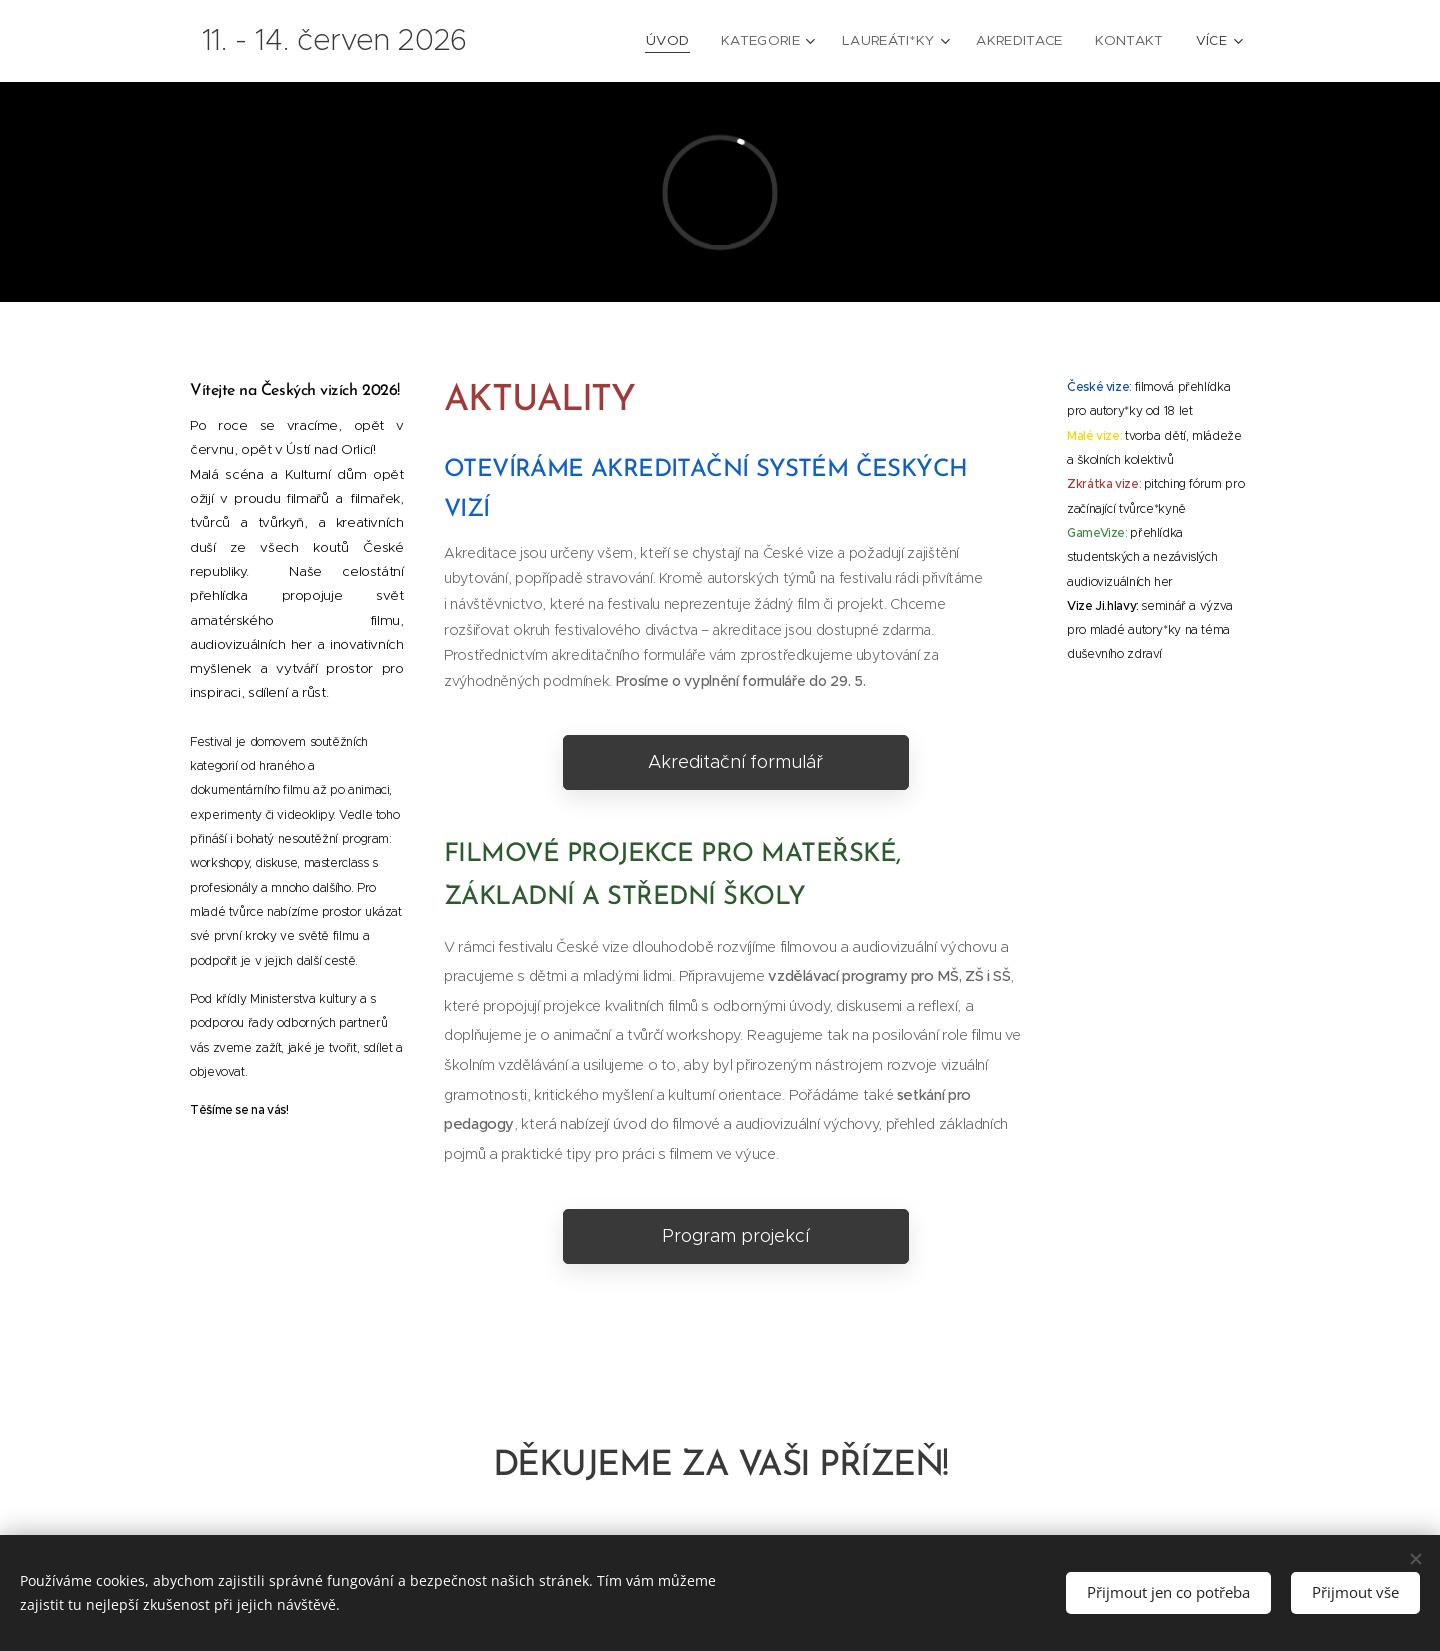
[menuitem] (642, 41)
